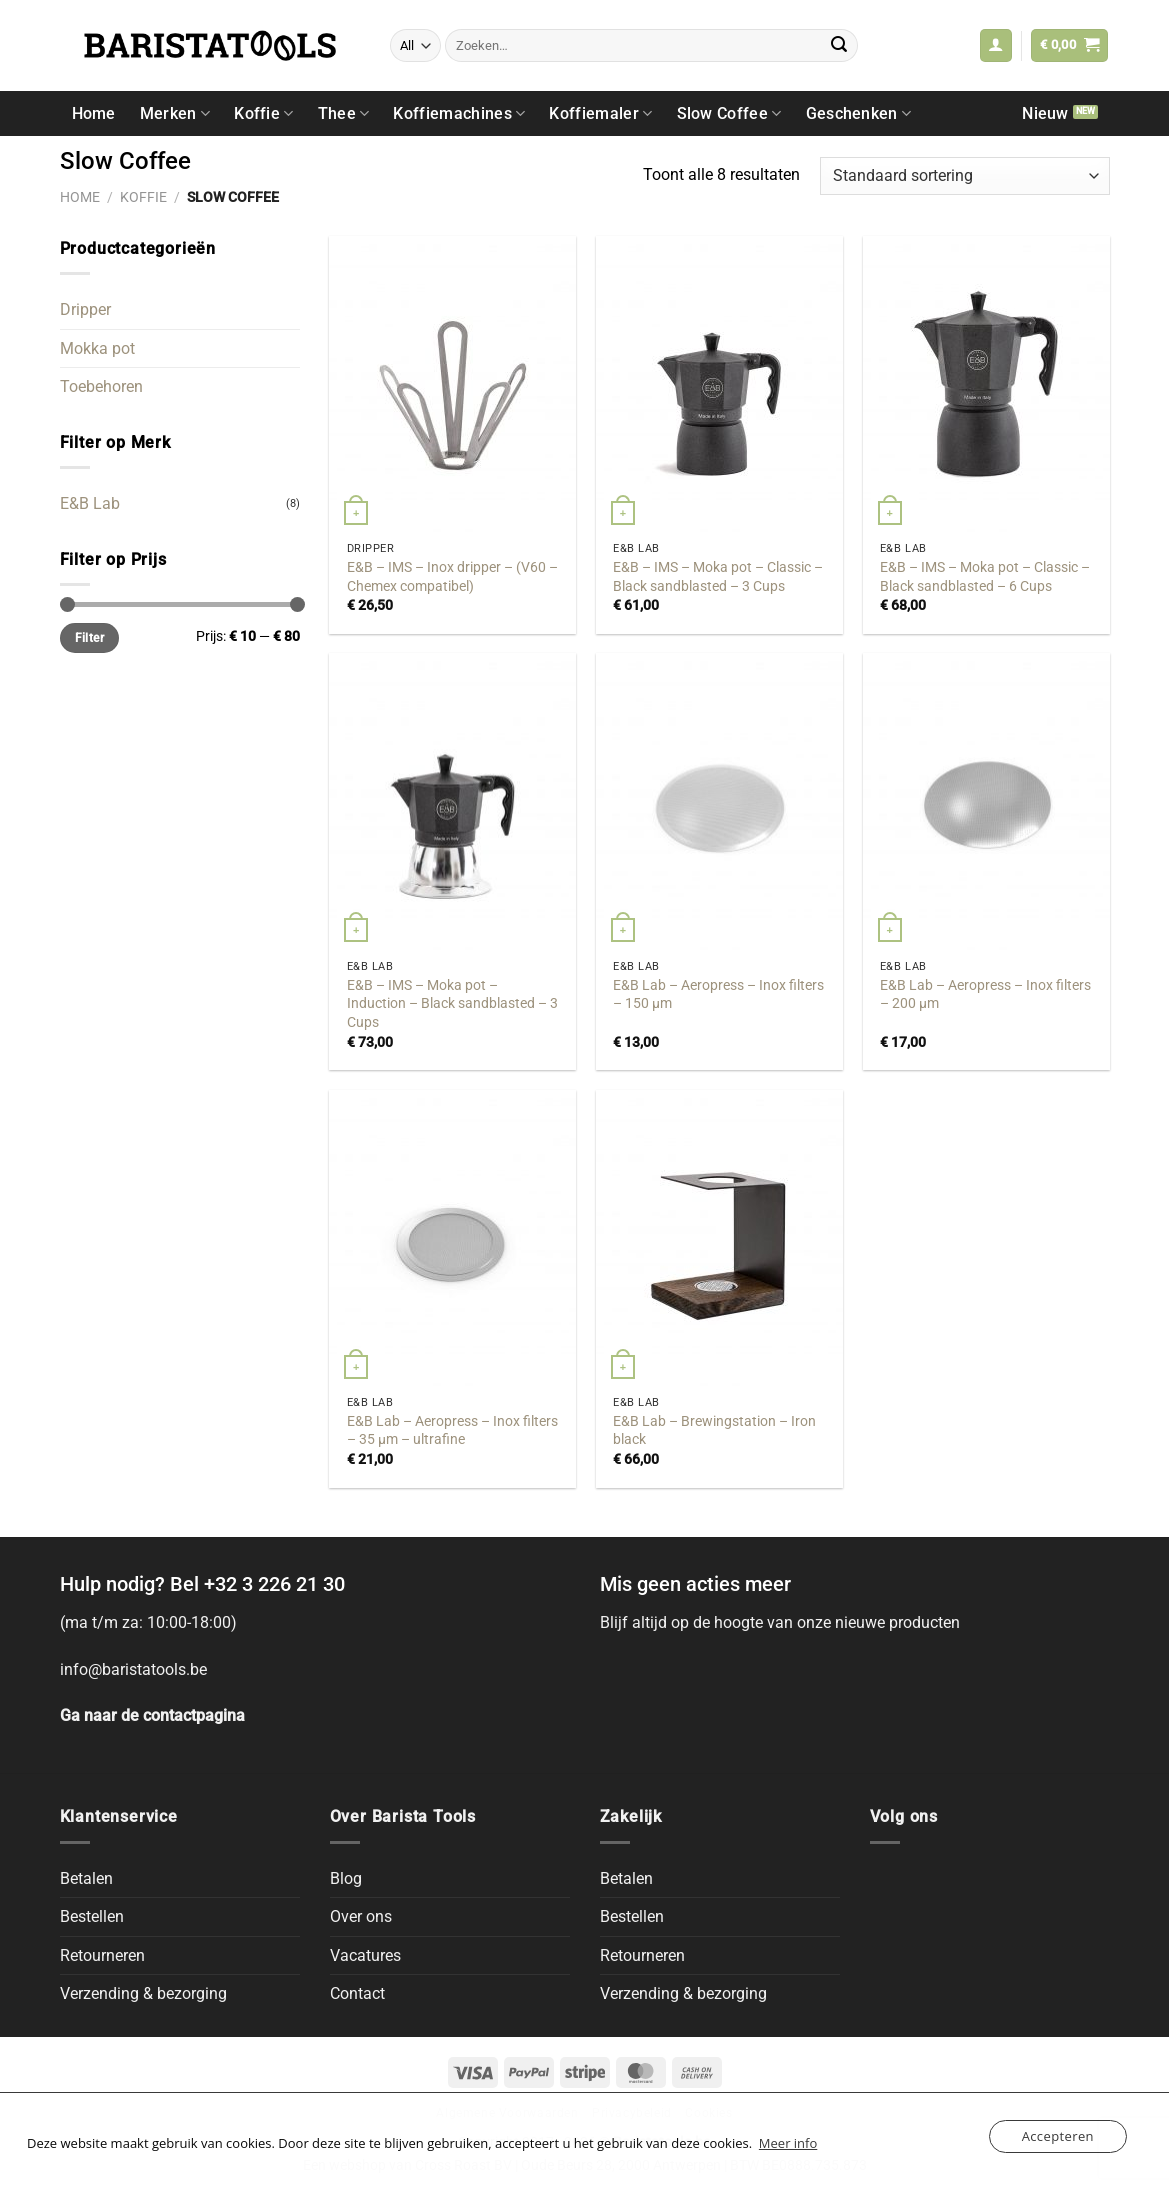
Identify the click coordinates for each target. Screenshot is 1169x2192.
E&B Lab (90, 503)
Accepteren (1058, 2136)
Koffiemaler (600, 113)
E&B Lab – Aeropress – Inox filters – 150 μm (718, 995)
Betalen (86, 1878)
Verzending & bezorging (143, 1993)
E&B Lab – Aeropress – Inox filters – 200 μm (985, 995)
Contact (357, 1993)
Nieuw (1045, 113)
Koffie (263, 113)
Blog (346, 1878)
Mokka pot (97, 348)
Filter (89, 638)
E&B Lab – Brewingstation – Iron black (714, 1431)
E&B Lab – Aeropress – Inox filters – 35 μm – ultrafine (452, 1431)
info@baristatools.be (133, 1669)
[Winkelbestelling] (964, 176)
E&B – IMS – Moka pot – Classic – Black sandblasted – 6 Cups (985, 577)
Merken (175, 113)
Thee (344, 113)
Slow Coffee (729, 113)
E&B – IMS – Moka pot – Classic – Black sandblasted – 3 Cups (718, 577)
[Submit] (839, 46)
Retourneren (102, 1955)
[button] (996, 45)
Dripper (85, 309)
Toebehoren (101, 386)
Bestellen (92, 1916)
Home (94, 113)
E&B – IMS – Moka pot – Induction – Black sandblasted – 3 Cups (452, 1004)
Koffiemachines (459, 113)
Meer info (788, 2143)
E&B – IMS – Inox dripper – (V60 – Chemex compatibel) (452, 577)
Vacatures (365, 1955)
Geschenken (859, 113)
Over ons (361, 1916)
